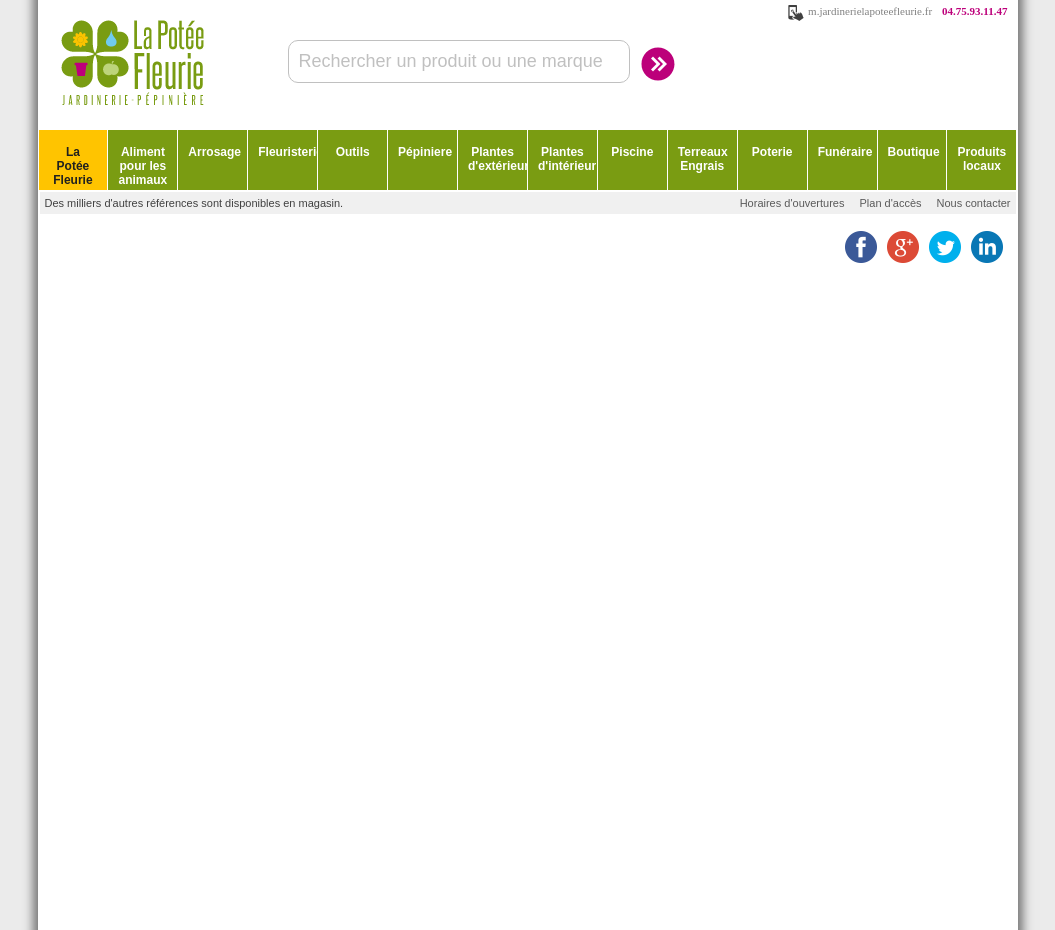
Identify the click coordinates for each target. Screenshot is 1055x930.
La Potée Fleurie (72, 166)
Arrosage (214, 152)
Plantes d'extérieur (497, 159)
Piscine (632, 152)
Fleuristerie (287, 152)
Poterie (772, 152)
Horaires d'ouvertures (792, 203)
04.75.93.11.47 (974, 11)
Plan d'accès (890, 203)
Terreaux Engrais (703, 159)
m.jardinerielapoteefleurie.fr (870, 11)
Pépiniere (425, 152)
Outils (353, 152)
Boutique (914, 152)
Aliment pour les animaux (143, 166)
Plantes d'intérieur (567, 159)
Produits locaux (982, 159)
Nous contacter (974, 203)
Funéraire (845, 152)
